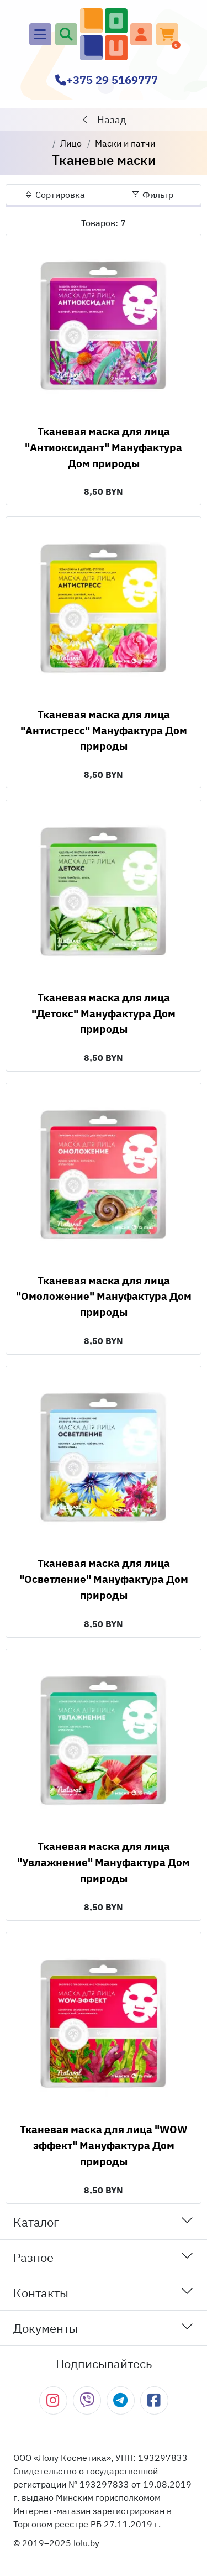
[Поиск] (66, 34)
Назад (103, 119)
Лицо (71, 143)
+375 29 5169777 (106, 79)
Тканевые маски (104, 160)
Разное (103, 2256)
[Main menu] (40, 34)
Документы (103, 2327)
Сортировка (54, 194)
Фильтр (152, 194)
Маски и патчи (125, 143)
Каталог (103, 2221)
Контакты (103, 2292)
